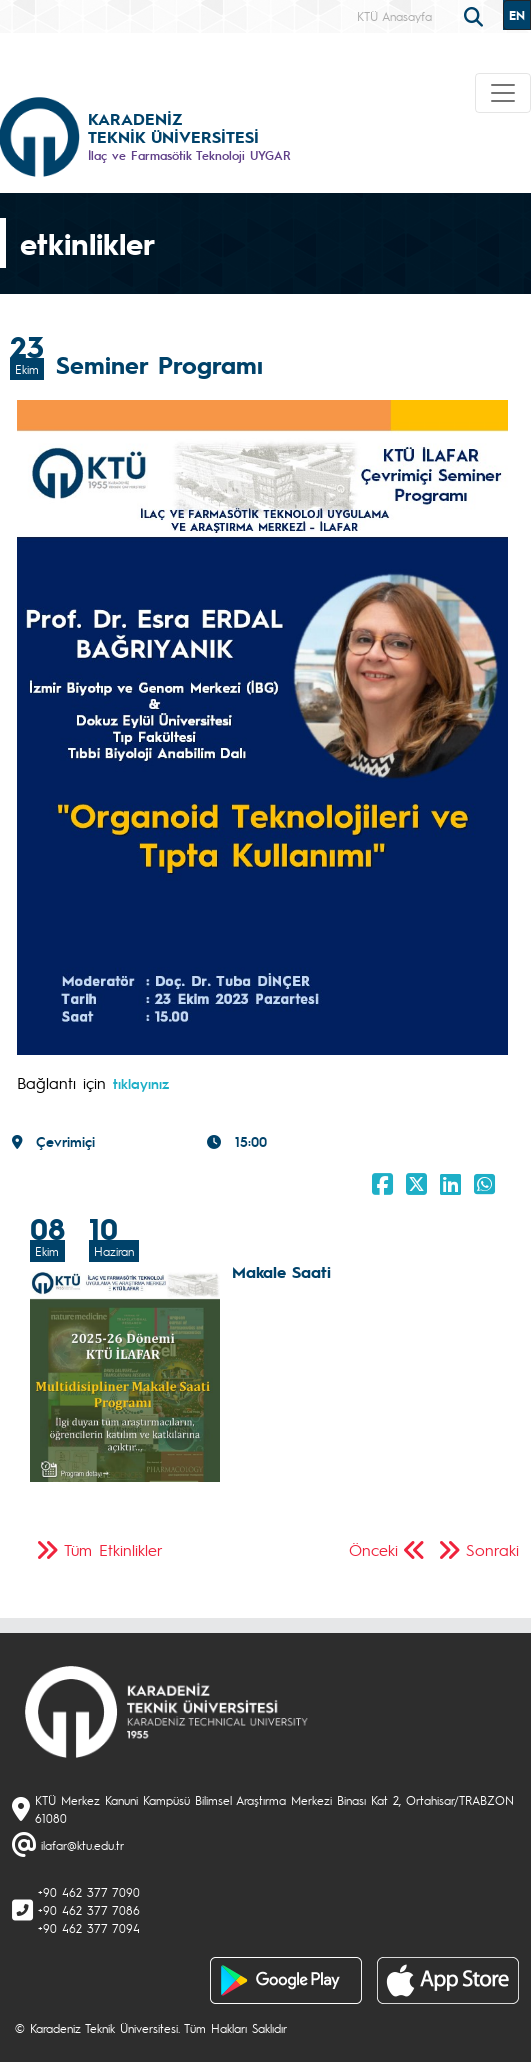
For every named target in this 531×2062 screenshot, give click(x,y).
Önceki (373, 1549)
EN (517, 15)
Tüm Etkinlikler (113, 1549)
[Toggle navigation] (503, 93)
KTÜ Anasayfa (394, 16)
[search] (476, 15)
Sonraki (492, 1549)
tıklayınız (141, 1083)
